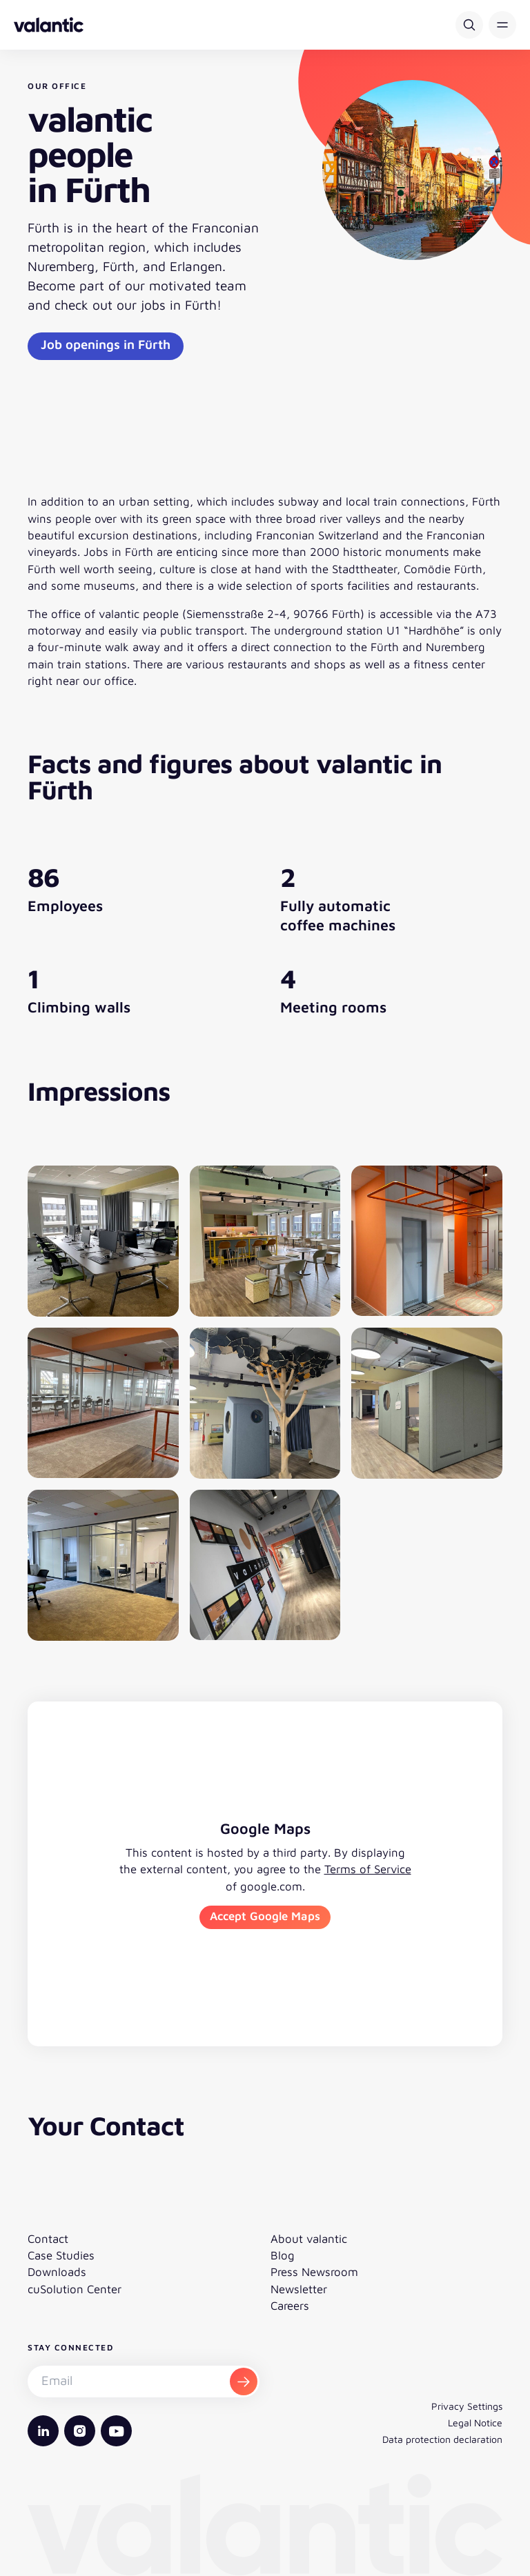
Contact (48, 2239)
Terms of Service (367, 1869)
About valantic (309, 2239)
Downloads (57, 2272)
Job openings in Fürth (105, 344)
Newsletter (299, 2289)
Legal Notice (475, 2422)
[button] (502, 25)
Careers (290, 2306)
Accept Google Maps (265, 1916)
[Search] (469, 25)
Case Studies (61, 2255)
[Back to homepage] (49, 24)
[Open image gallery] (103, 1241)
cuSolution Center (74, 2289)
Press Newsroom (314, 2272)
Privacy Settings (466, 2406)
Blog (283, 2255)
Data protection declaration (442, 2439)
